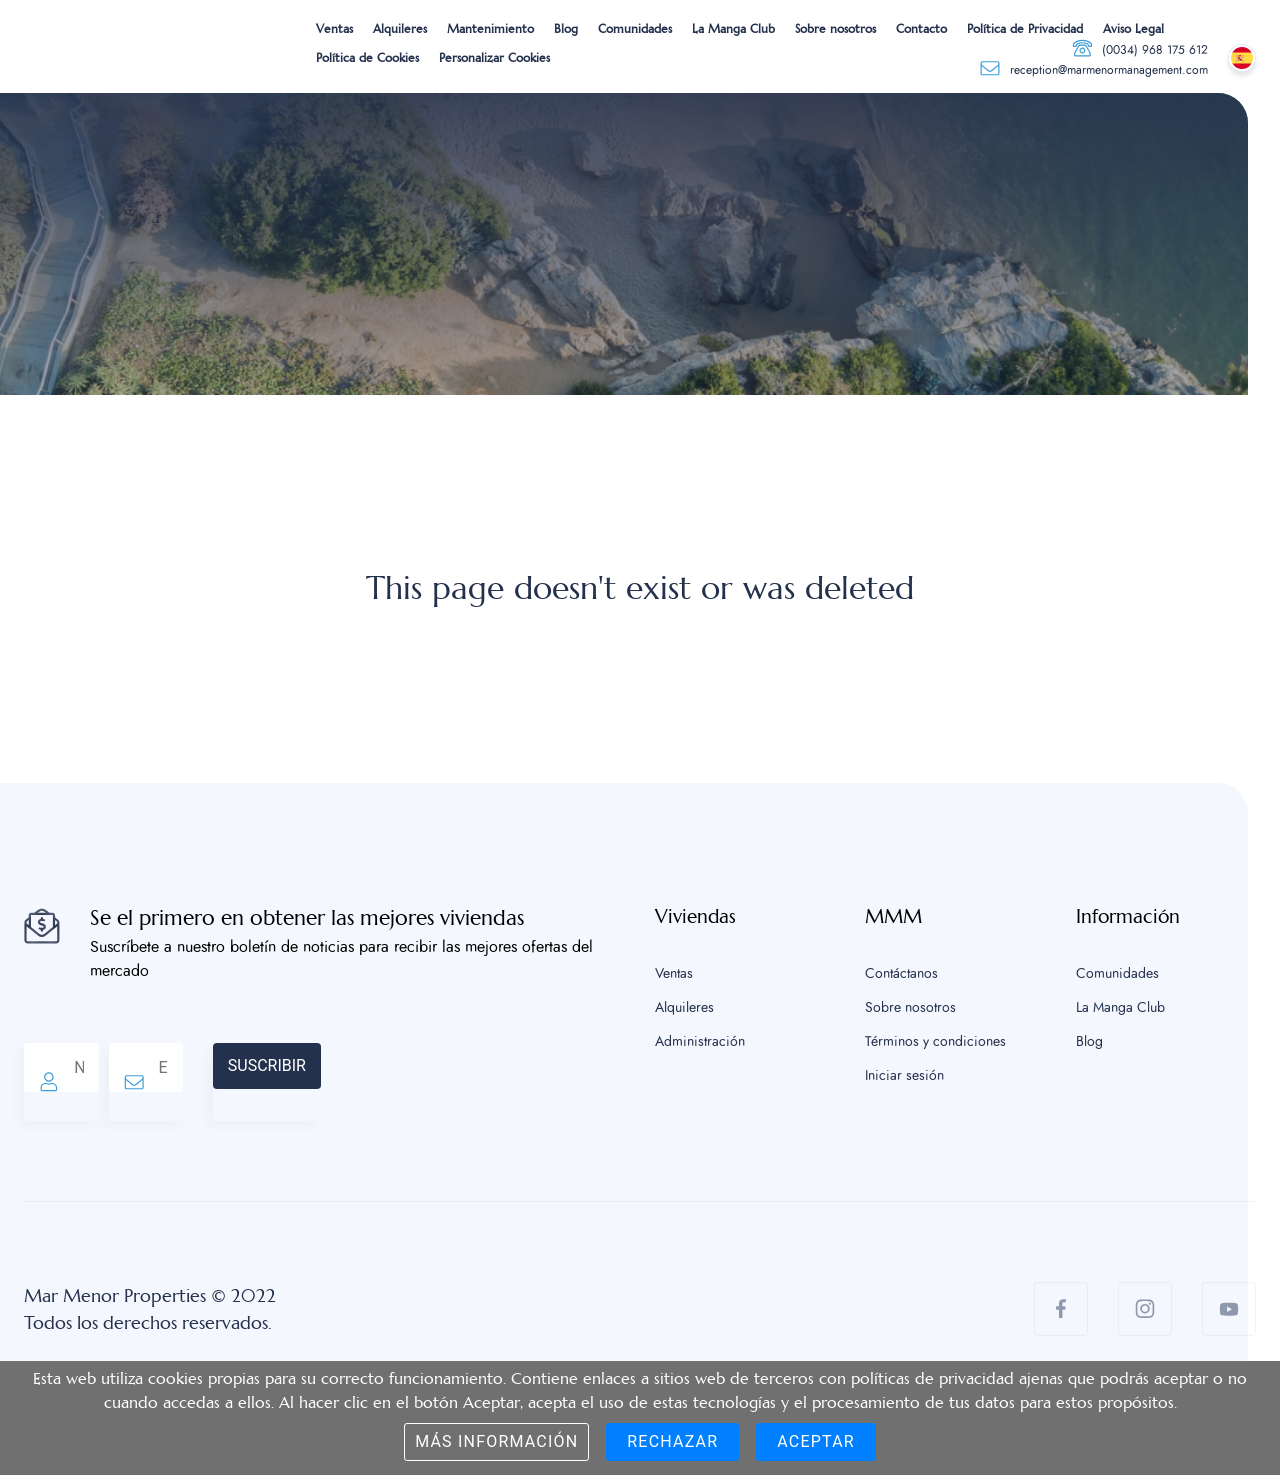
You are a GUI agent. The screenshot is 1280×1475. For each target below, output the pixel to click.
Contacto (921, 29)
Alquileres (400, 29)
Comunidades (635, 29)
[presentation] (473, 1082)
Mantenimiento (490, 29)
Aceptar (816, 1441)
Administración (700, 1042)
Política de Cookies (367, 58)
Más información (496, 1441)
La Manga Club (733, 29)
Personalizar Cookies (494, 58)
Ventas (334, 29)
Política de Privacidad (1025, 29)
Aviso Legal (1133, 29)
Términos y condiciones (935, 1042)
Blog (566, 29)
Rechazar (672, 1441)
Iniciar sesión (904, 1076)
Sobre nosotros (835, 29)
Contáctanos (901, 974)
